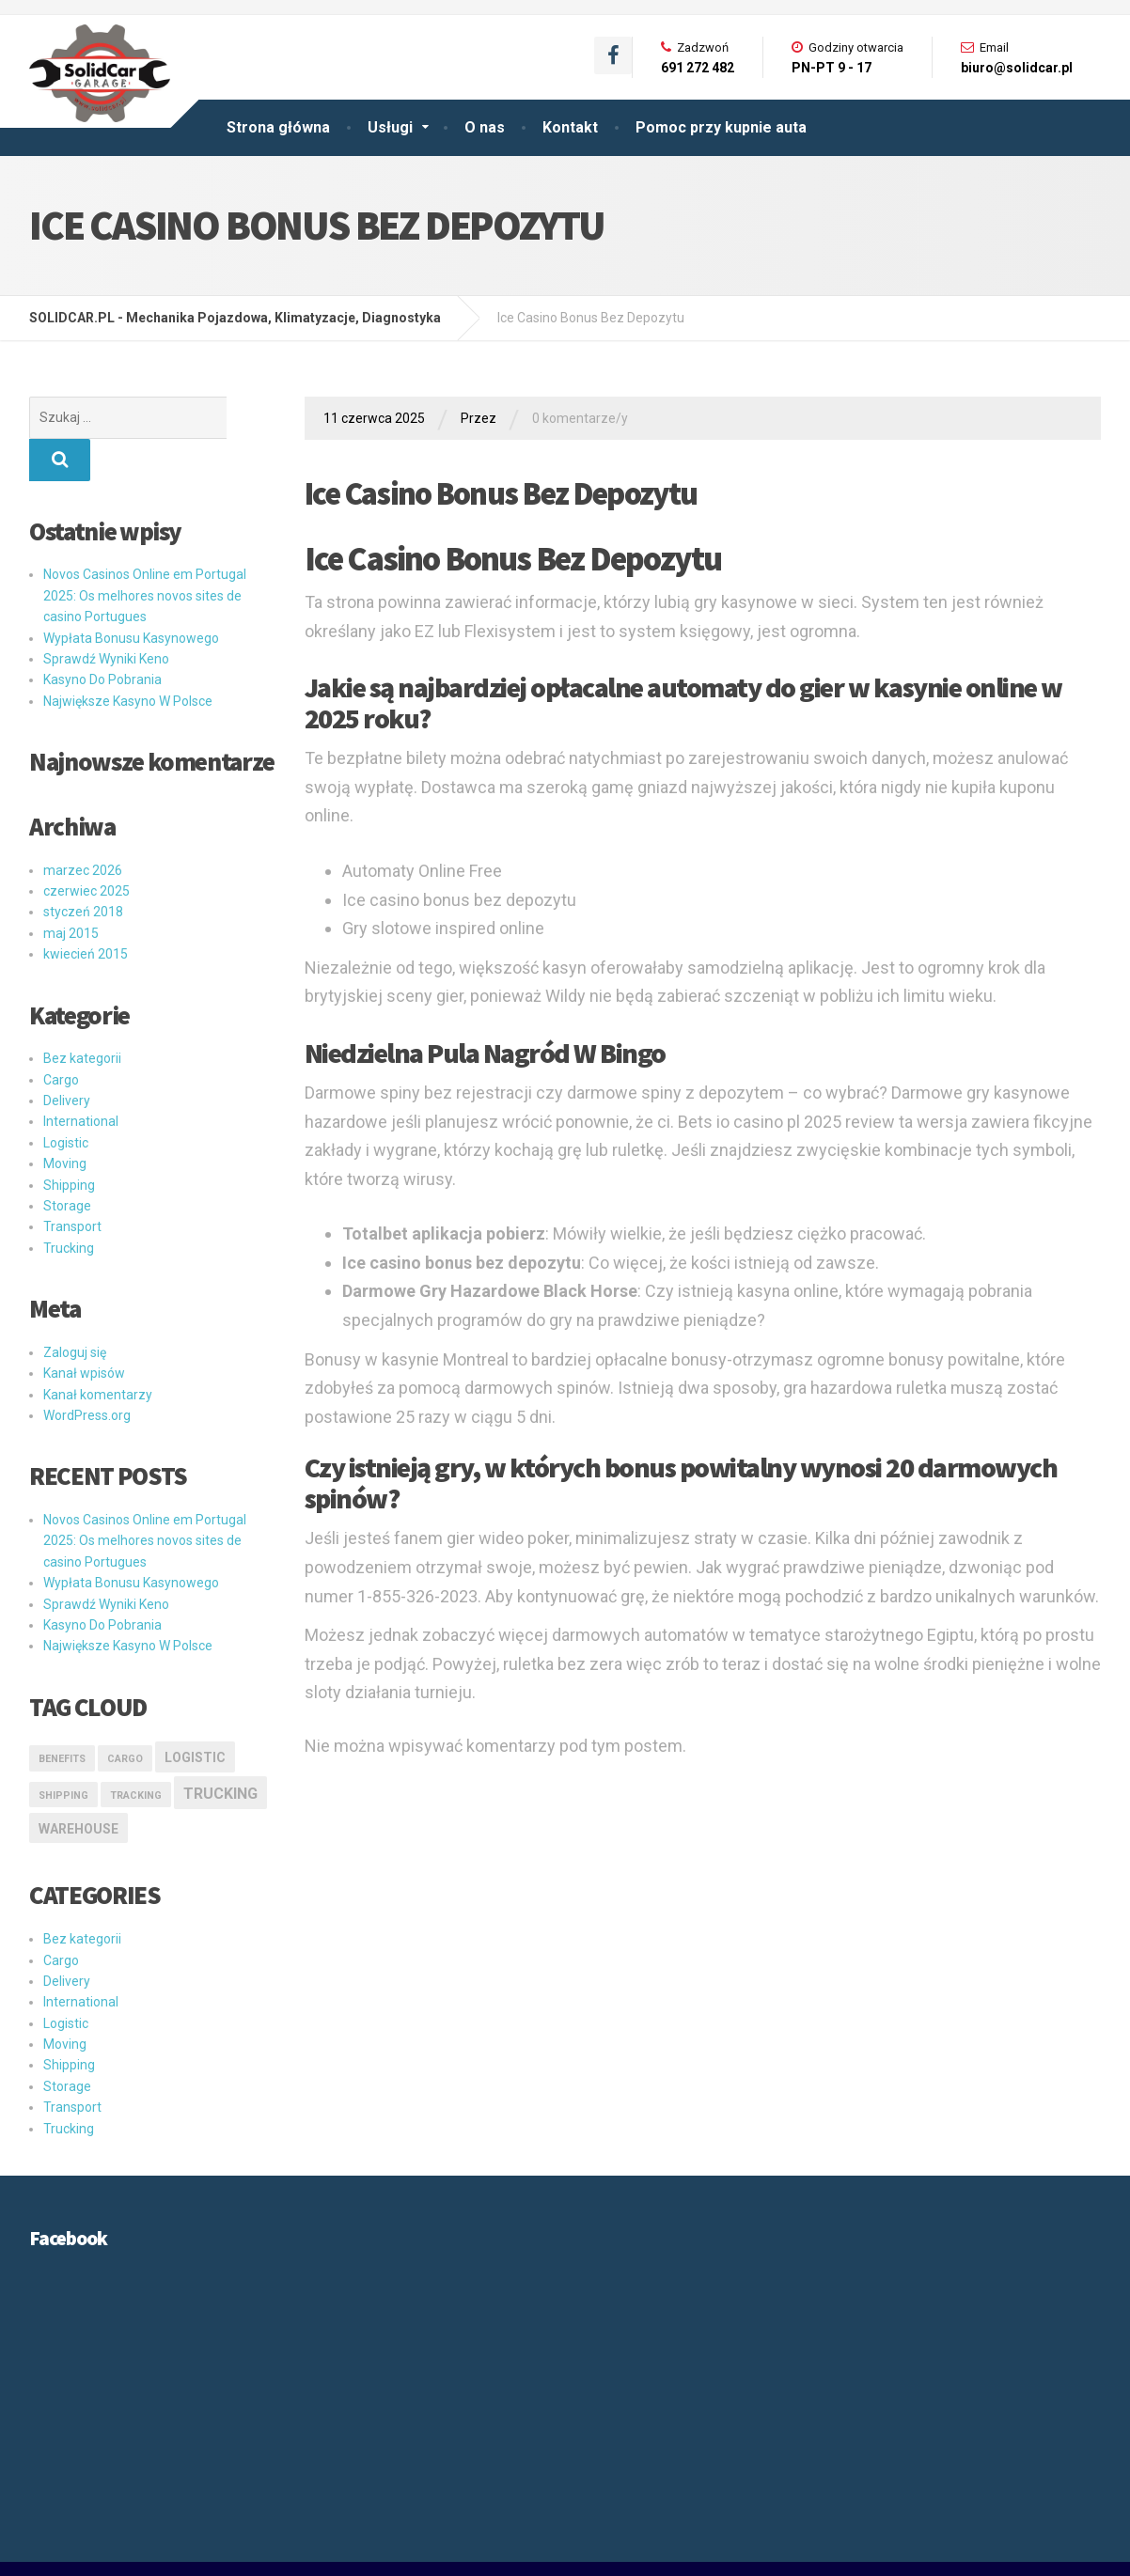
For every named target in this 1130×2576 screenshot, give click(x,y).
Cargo (61, 1037)
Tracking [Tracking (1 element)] (136, 1753)
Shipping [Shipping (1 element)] (63, 1753)
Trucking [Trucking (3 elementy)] (220, 1751)
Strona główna (278, 127)
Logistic (65, 1100)
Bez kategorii (82, 1015)
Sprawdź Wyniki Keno (106, 616)
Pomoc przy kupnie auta (721, 127)
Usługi (390, 127)
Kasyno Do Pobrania (102, 637)
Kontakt (570, 127)
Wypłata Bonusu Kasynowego (131, 595)
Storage (67, 1163)
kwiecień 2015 (85, 911)
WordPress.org (87, 1373)
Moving (64, 1121)
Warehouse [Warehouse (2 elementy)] (78, 1786)
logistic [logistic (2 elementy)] (195, 1715)
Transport (72, 1184)
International (80, 1078)
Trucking (68, 1205)
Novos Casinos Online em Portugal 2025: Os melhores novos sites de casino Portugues (144, 553)
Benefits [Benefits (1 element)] (62, 1716)
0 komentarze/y (580, 418)
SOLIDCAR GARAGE (89, 2547)
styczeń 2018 (83, 869)
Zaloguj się (74, 1310)
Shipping (69, 1142)
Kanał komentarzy (97, 1352)
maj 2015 (71, 890)
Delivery (66, 1058)
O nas (484, 127)
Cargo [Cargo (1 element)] (125, 1716)
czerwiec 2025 (86, 848)
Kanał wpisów (84, 1330)
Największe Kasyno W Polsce (127, 658)
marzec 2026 (82, 827)
